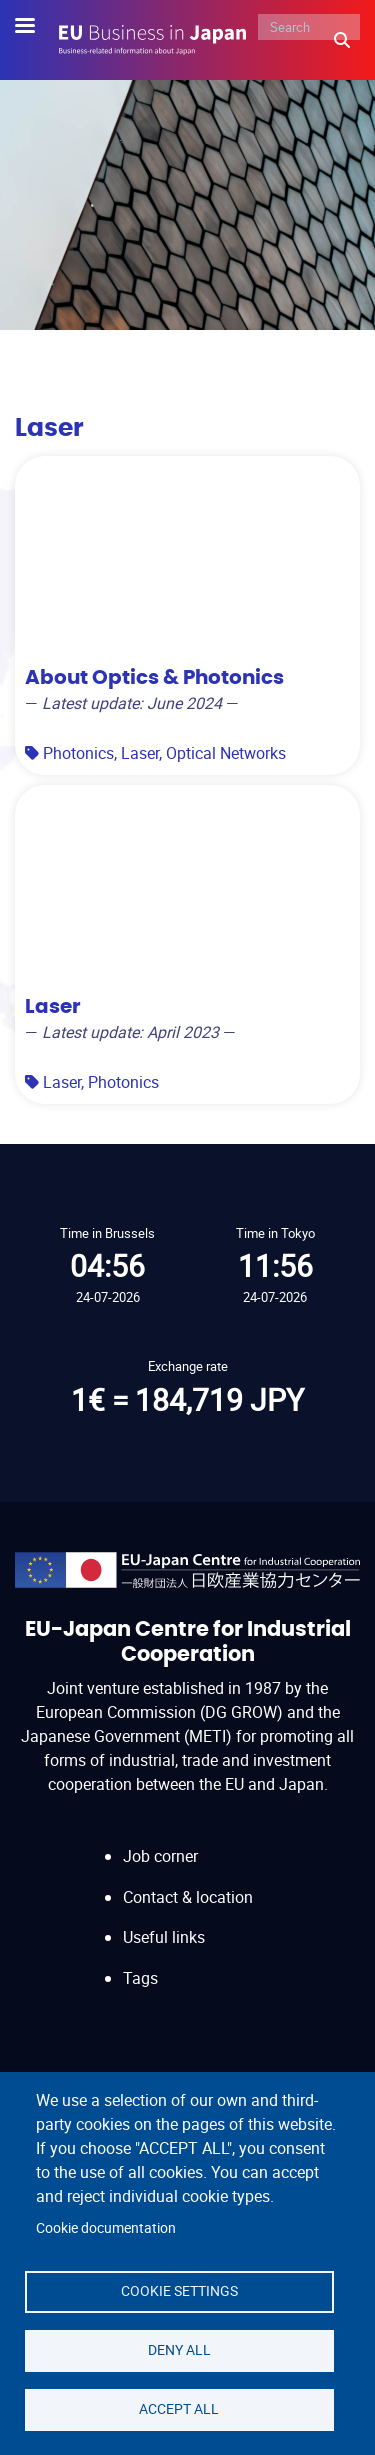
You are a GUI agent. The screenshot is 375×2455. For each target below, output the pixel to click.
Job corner (160, 1856)
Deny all (179, 2350)
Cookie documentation (106, 2228)
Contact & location (188, 1897)
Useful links (164, 1937)
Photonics (78, 753)
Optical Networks (226, 753)
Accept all (179, 2409)
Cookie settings (179, 2291)
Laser (140, 753)
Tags (140, 1978)
